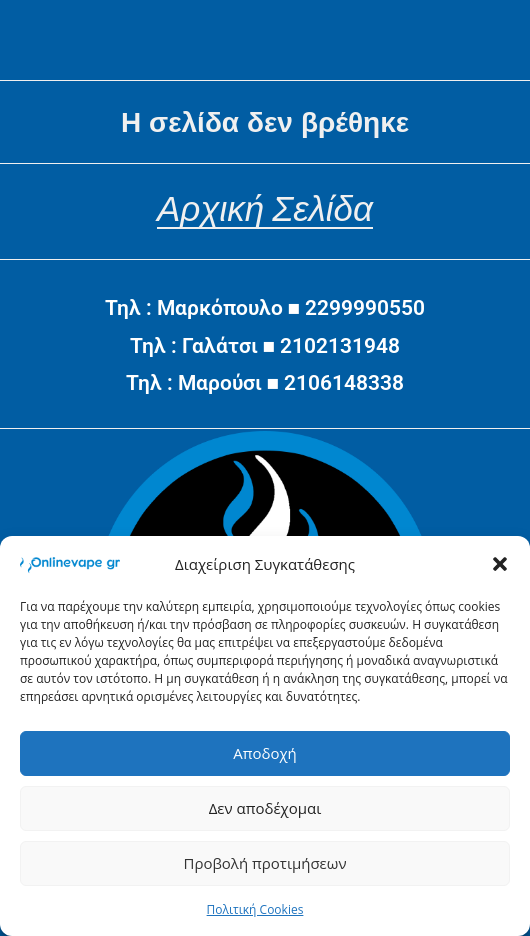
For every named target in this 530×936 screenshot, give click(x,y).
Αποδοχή (265, 753)
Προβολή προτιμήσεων (264, 863)
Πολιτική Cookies (255, 909)
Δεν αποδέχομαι (265, 808)
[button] (500, 564)
